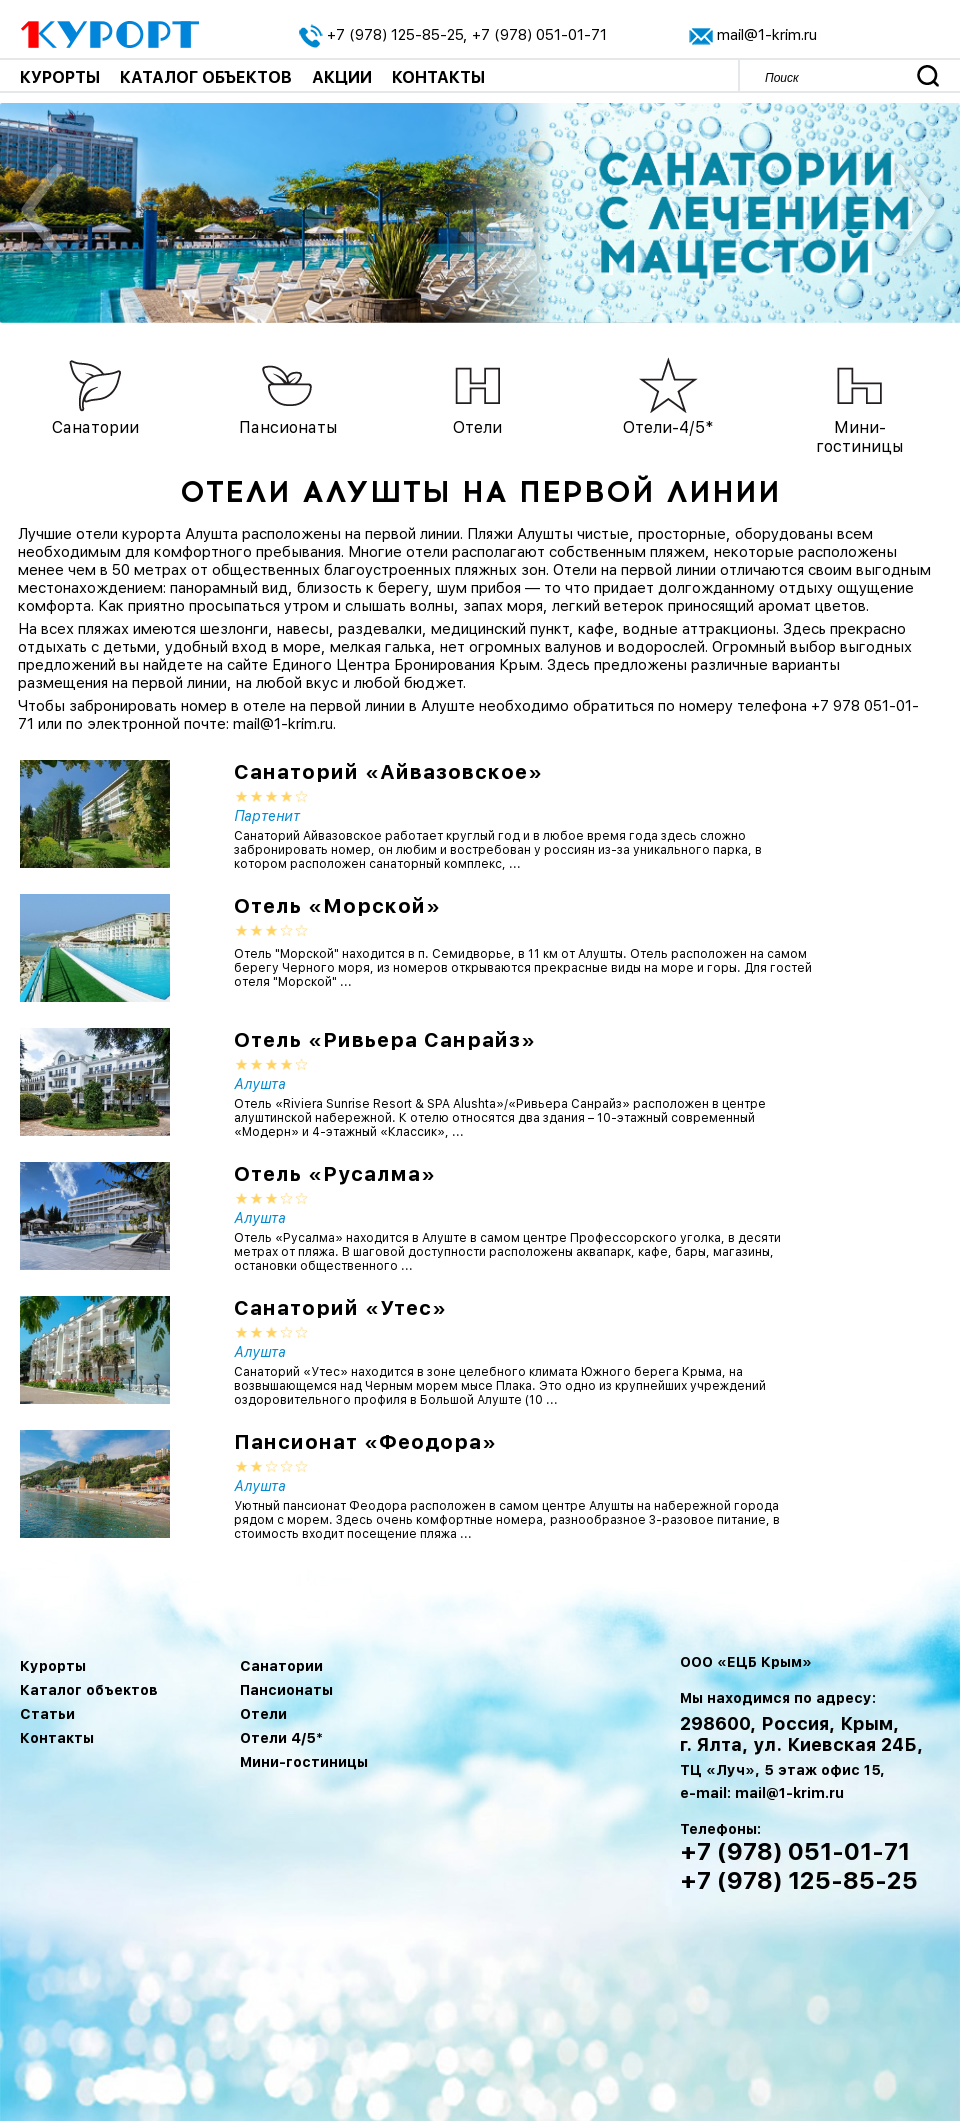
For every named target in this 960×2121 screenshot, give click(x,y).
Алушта (260, 1084)
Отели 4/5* (281, 1738)
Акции (342, 77)
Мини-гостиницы (304, 1762)
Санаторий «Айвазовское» (388, 772)
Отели (263, 1714)
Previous (42, 213)
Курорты (60, 77)
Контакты (438, 77)
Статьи (47, 1714)
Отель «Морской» (337, 906)
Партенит (267, 816)
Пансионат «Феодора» (365, 1442)
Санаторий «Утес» (340, 1308)
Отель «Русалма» (335, 1174)
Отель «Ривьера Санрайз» (385, 1040)
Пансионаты (286, 1690)
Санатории (281, 1666)
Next (912, 213)
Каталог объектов (206, 77)
